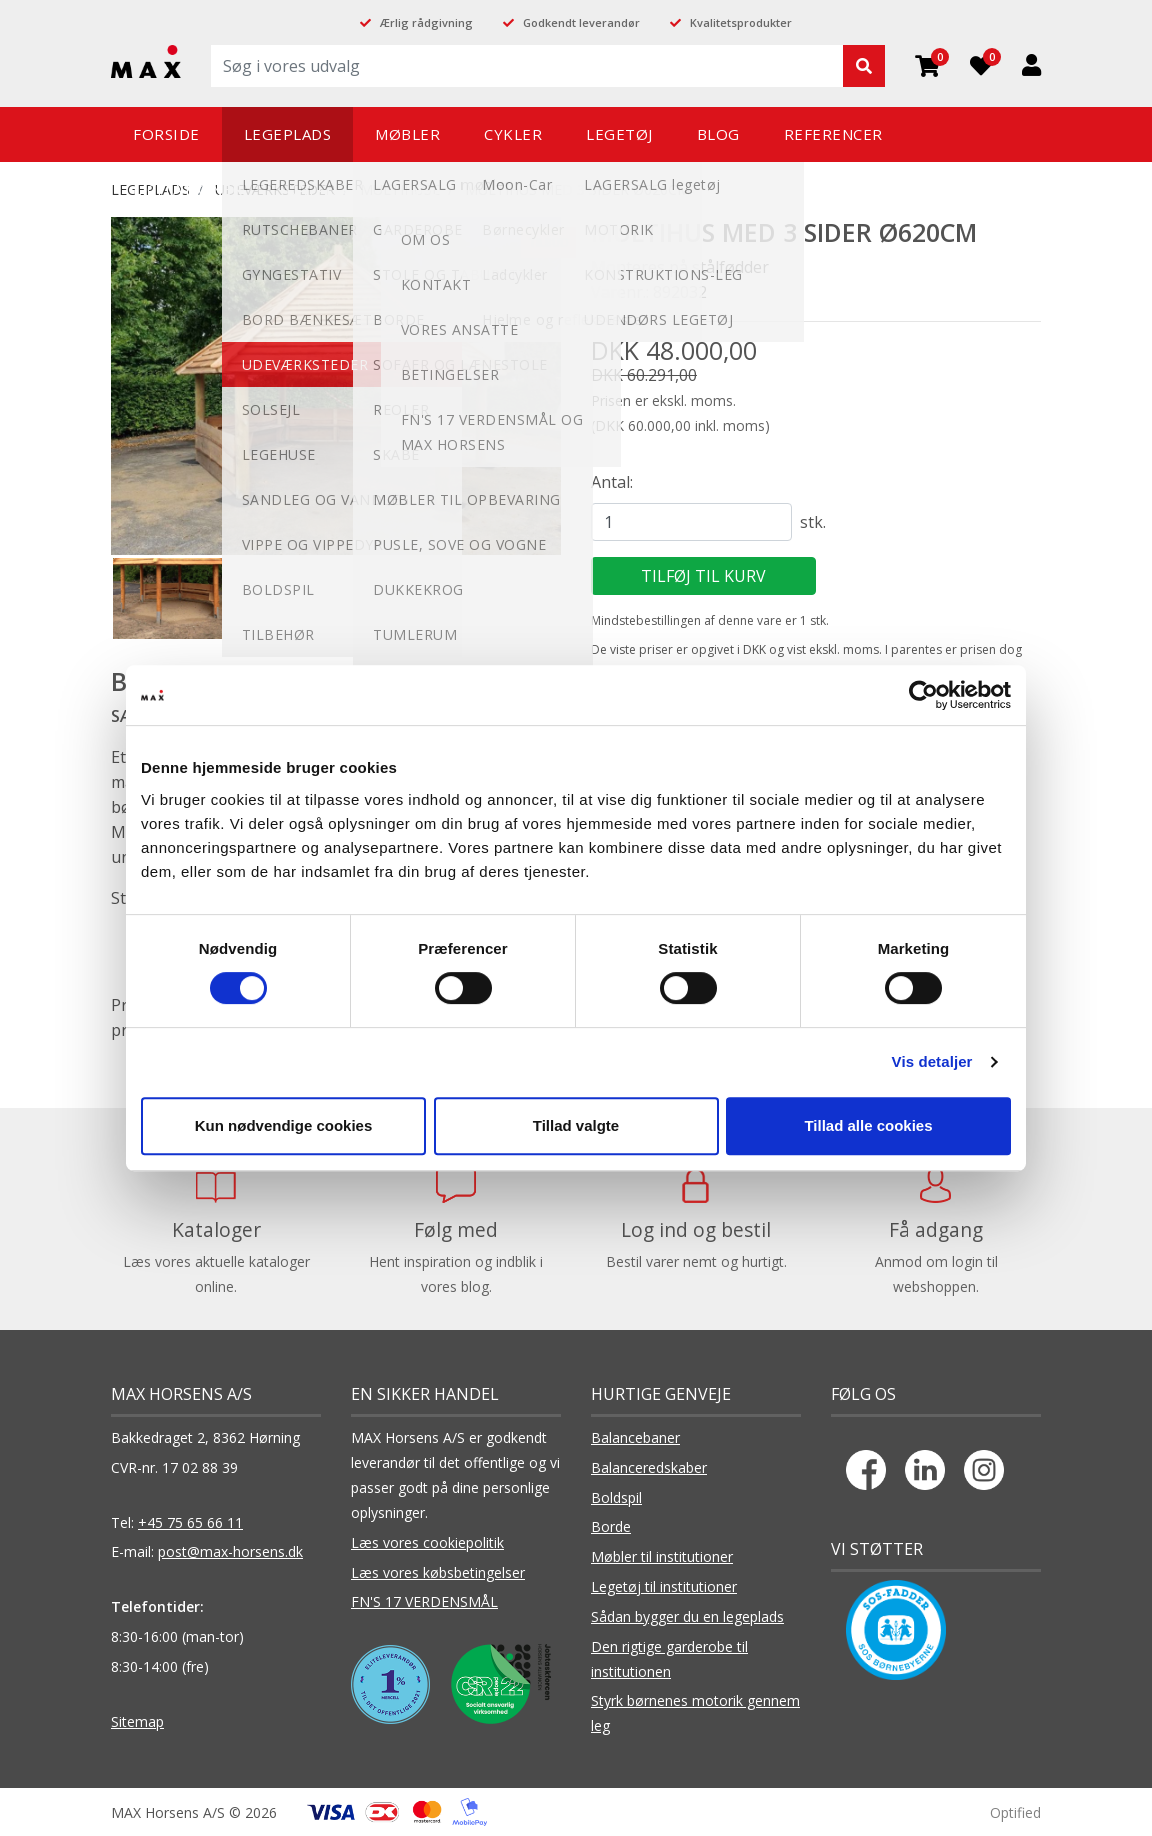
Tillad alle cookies (868, 1125)
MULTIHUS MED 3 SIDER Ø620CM (577, 189)
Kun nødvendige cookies (284, 1125)
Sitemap (137, 1721)
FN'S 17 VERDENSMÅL (424, 1601)
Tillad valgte (576, 1125)
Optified (1015, 1812)
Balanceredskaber (649, 1467)
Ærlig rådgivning (426, 22)
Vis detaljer (932, 1061)
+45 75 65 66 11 (190, 1522)
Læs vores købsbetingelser (438, 1572)
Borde (611, 1526)
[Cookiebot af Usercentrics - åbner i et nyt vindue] (923, 695)
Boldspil (616, 1497)
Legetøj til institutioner (664, 1586)
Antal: (612, 482)
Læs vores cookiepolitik (427, 1542)
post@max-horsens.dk (230, 1551)
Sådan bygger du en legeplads (687, 1616)
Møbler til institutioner (662, 1556)
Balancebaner (635, 1437)
